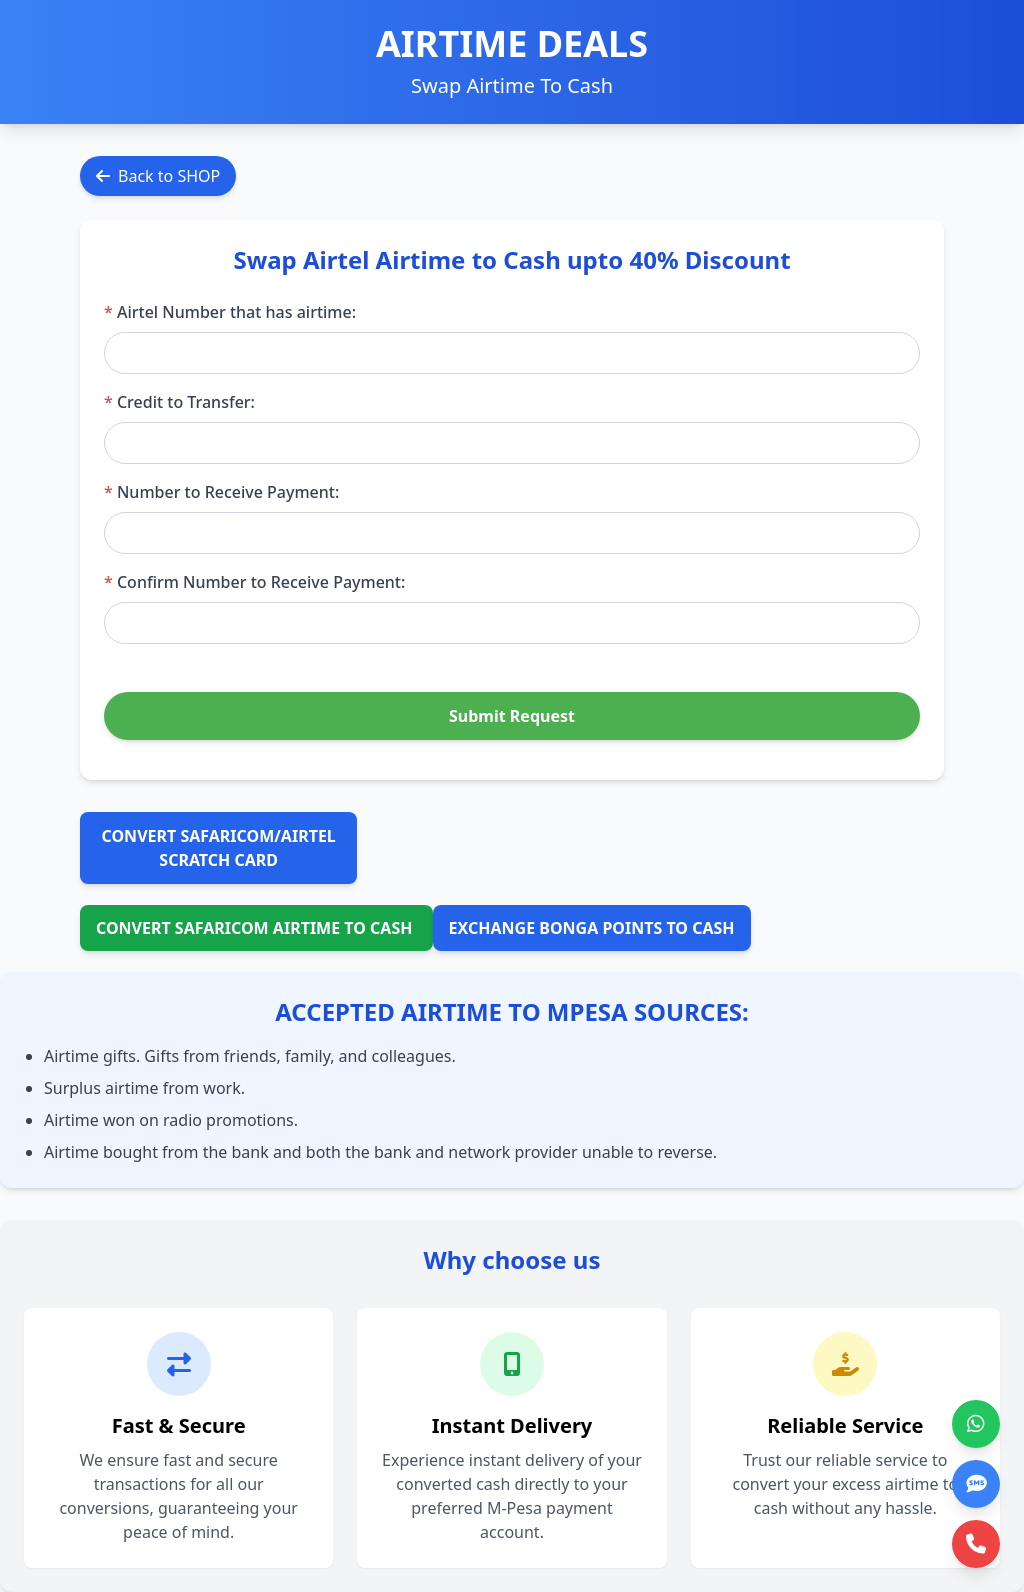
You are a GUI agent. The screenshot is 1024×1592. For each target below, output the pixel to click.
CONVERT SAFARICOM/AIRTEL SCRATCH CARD (219, 848)
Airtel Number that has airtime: (230, 312)
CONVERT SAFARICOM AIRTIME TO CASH (256, 928)
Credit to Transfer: (179, 402)
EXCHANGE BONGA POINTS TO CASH (592, 928)
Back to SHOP (158, 176)
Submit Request (512, 716)
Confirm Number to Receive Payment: (254, 582)
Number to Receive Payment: (221, 492)
